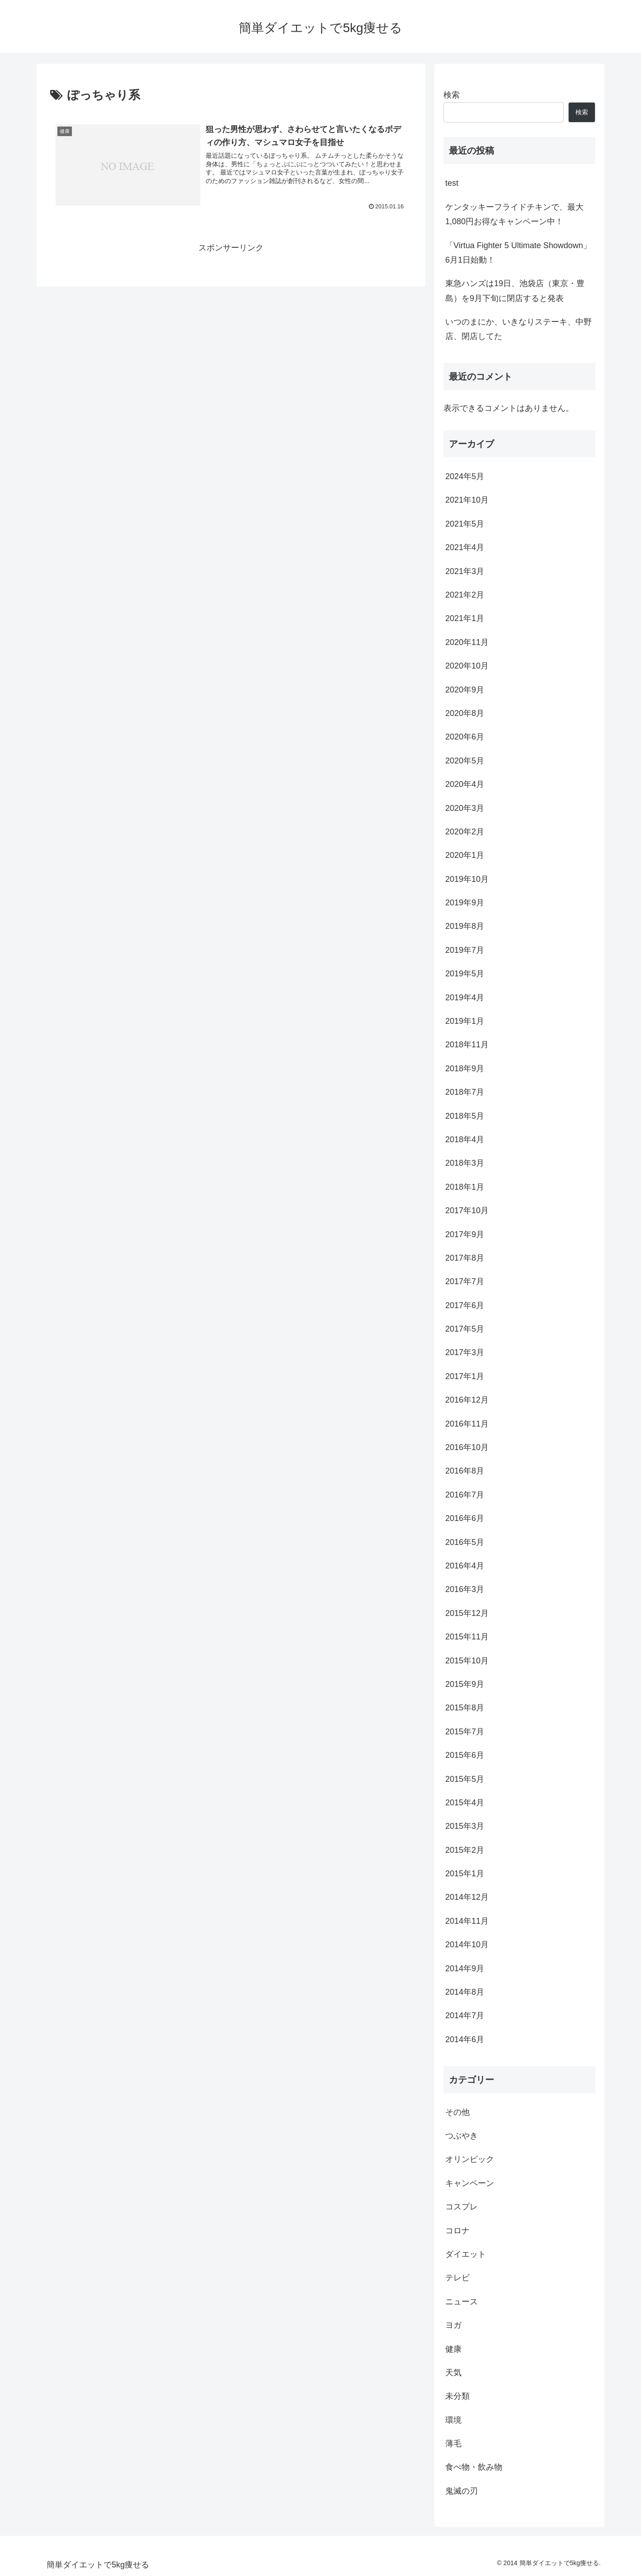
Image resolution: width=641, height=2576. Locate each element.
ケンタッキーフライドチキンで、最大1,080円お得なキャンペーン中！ (514, 214)
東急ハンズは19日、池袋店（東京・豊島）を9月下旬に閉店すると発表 (514, 290)
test (451, 183)
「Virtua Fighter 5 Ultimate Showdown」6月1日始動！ (518, 252)
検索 (451, 94)
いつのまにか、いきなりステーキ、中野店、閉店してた (518, 329)
